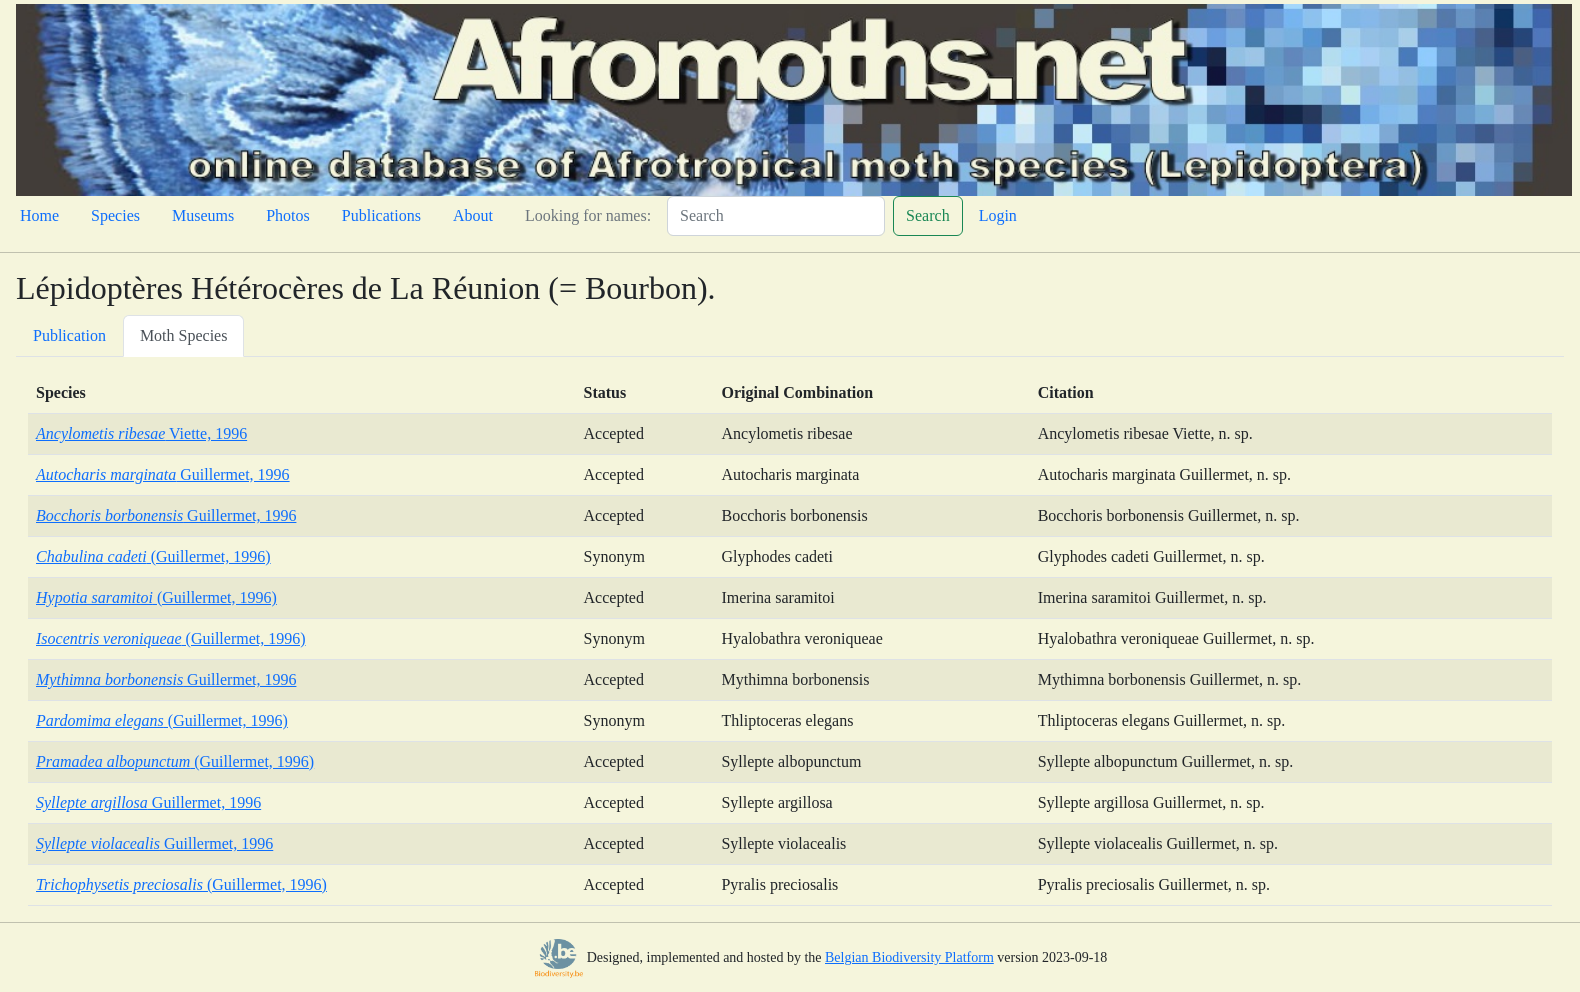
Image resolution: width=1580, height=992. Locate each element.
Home (39, 215)
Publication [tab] (69, 335)
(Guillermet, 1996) (153, 556)
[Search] (776, 216)
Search (928, 215)
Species (115, 215)
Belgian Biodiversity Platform (909, 957)
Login (998, 215)
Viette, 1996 (141, 433)
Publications (381, 215)
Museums (203, 215)
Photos (288, 215)
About (473, 215)
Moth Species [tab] (184, 335)
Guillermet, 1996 (163, 474)
